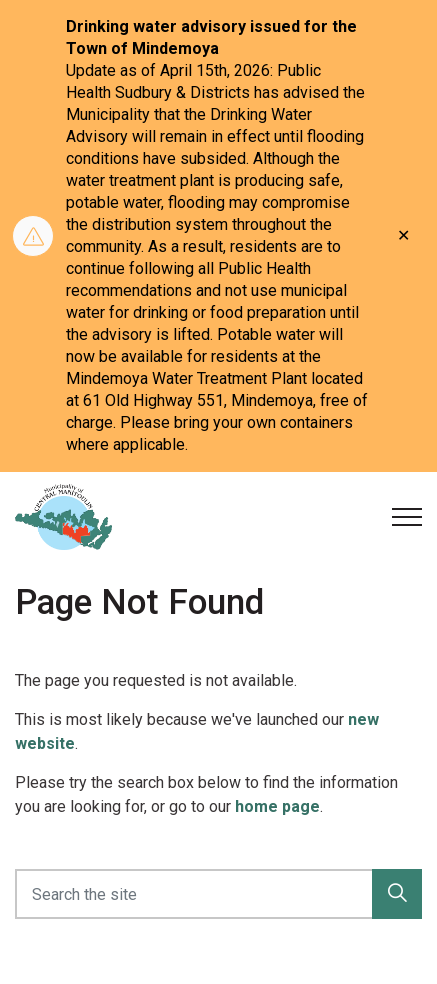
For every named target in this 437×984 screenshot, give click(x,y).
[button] (397, 894)
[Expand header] (407, 517)
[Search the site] (218, 894)
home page (277, 806)
